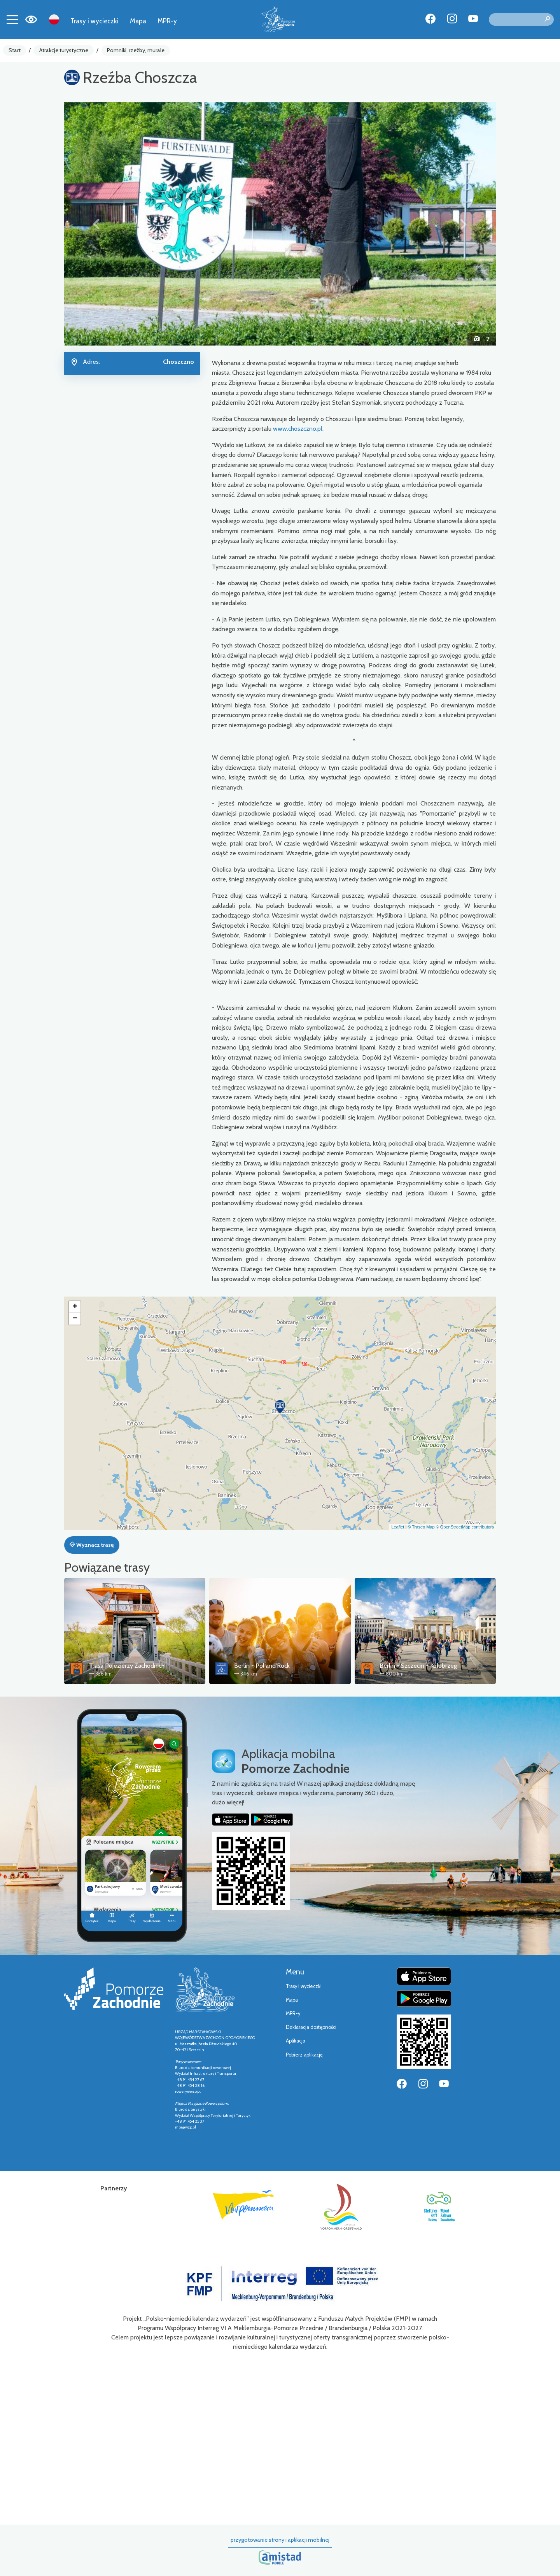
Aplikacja (295, 2041)
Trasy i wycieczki (94, 21)
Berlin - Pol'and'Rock (262, 1665)
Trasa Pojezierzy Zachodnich (126, 1665)
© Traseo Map (421, 1527)
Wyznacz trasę (92, 1544)
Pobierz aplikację (304, 2055)
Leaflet (397, 1527)
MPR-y (167, 21)
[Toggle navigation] (12, 19)
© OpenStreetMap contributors (465, 1527)
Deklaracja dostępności (311, 2027)
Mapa (138, 21)
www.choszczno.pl (297, 428)
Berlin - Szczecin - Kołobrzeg (418, 1665)
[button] (96, 223)
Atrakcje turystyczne (63, 50)
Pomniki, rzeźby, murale (135, 50)
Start (15, 50)
